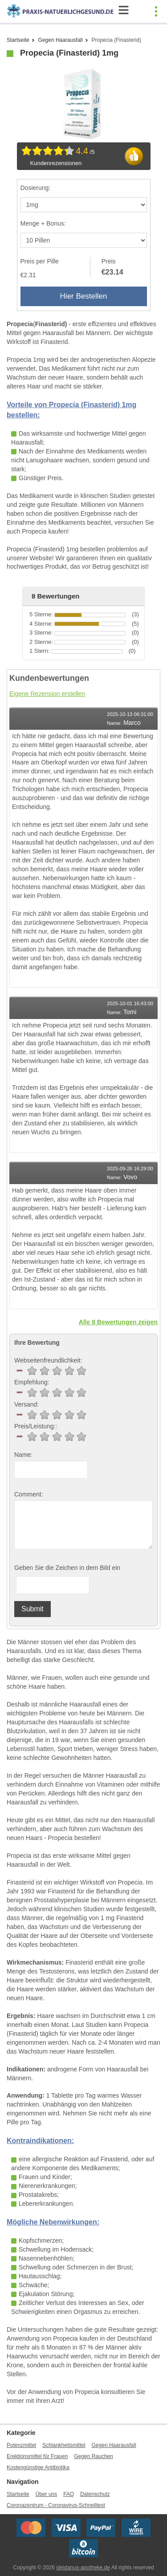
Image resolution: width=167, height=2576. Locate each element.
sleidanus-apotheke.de (83, 2567)
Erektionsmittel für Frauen (37, 2456)
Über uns (46, 2494)
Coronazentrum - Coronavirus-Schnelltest (56, 2505)
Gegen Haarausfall (60, 40)
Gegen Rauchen (93, 2456)
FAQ (68, 2494)
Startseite (18, 40)
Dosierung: (35, 187)
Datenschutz (95, 2494)
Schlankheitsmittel (64, 2445)
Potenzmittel (21, 2445)
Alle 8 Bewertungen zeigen (118, 1322)
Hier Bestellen (83, 296)
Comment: (28, 1494)
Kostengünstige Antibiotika (38, 2467)
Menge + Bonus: (43, 223)
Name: (23, 1454)
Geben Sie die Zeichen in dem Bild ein (67, 1567)
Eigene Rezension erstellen (47, 693)
